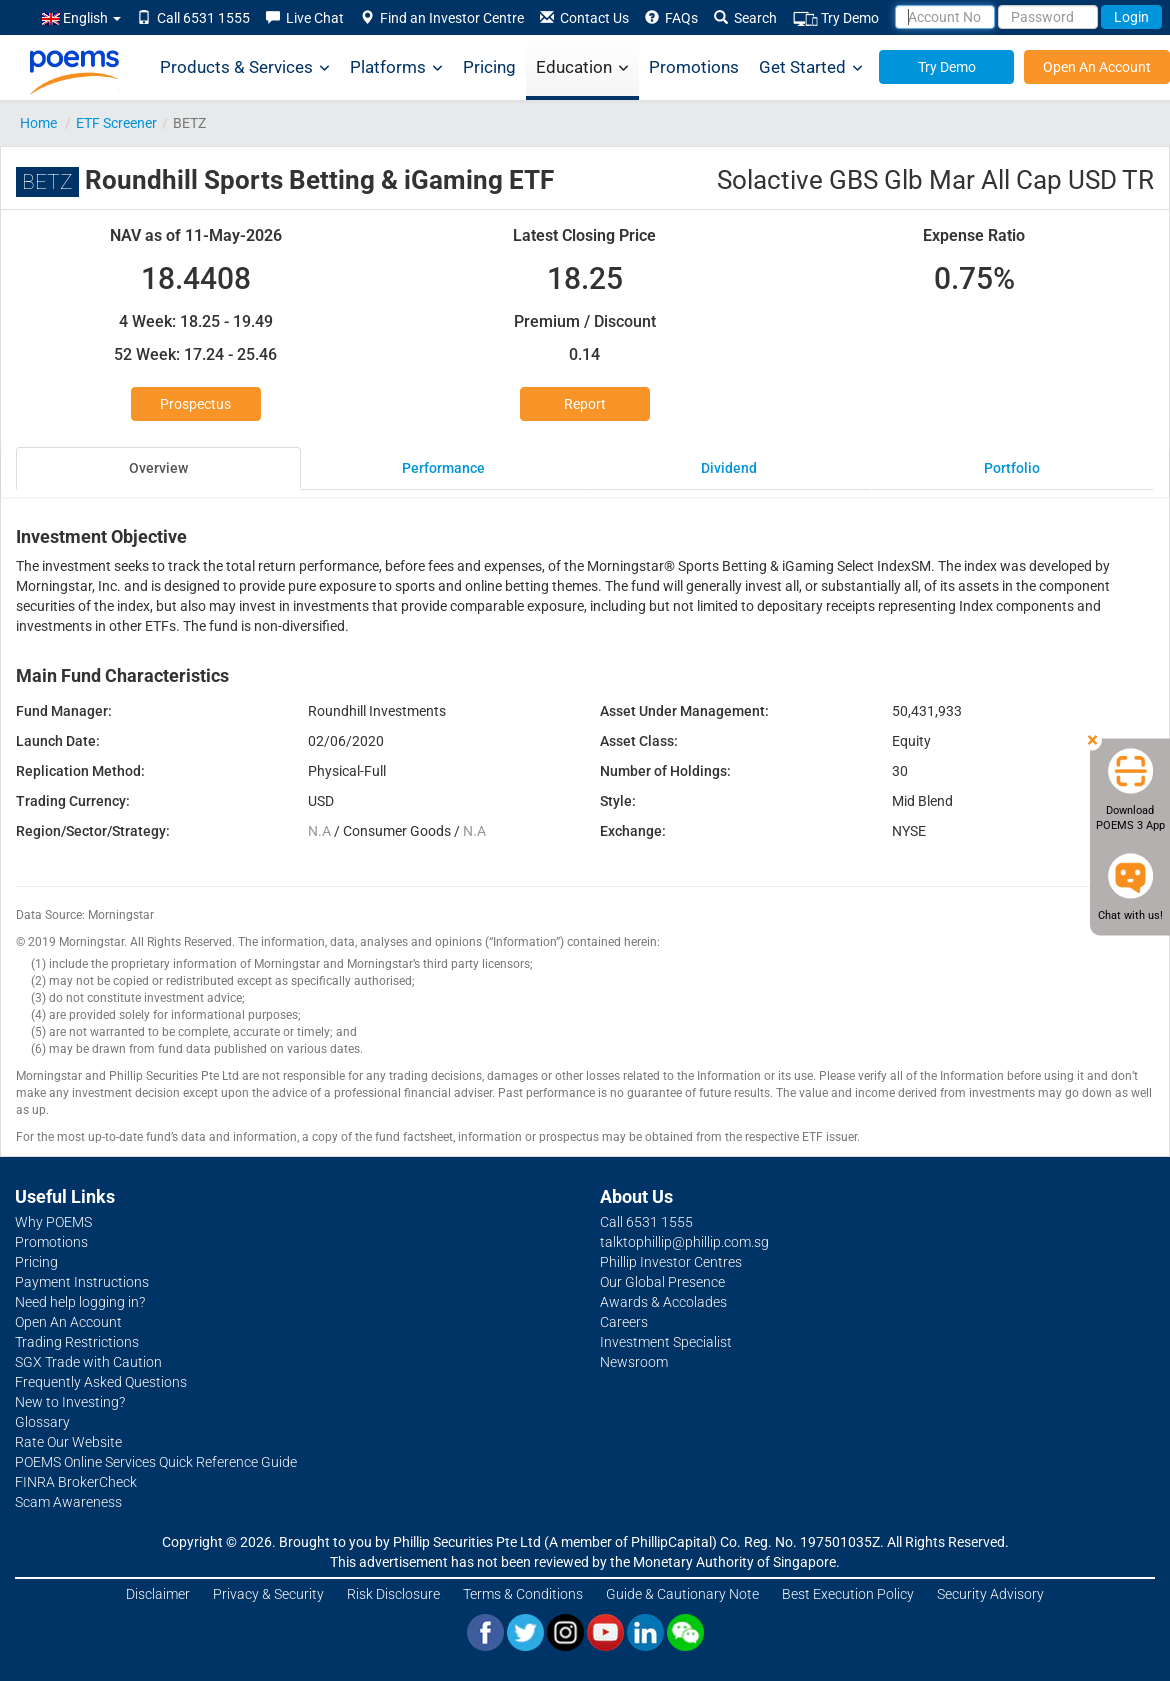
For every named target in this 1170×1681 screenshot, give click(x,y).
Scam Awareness (68, 1502)
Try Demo (836, 18)
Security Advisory (990, 1594)
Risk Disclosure (393, 1594)
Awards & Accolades (663, 1302)
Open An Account (1097, 67)
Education (582, 67)
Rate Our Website (68, 1442)
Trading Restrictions (77, 1342)
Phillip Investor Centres (671, 1262)
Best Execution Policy (848, 1594)
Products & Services (245, 67)
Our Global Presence (662, 1282)
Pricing (489, 67)
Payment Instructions (82, 1282)
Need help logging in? (80, 1302)
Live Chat (305, 18)
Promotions (694, 67)
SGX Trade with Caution (88, 1362)
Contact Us (584, 18)
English (81, 18)
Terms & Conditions (523, 1594)
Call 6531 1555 (193, 18)
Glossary (42, 1422)
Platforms (396, 67)
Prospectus (195, 404)
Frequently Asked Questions (101, 1382)
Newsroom (634, 1362)
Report (585, 404)
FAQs (671, 18)
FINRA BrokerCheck (76, 1482)
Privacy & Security (268, 1594)
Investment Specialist (666, 1342)
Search (745, 18)
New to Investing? (70, 1402)
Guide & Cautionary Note (682, 1594)
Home (38, 123)
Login (1131, 17)
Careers (624, 1322)
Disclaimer (158, 1594)
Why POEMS (53, 1222)
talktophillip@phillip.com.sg (684, 1242)
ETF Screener (116, 123)
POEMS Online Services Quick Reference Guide (156, 1462)
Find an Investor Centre (442, 18)
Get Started (811, 67)
